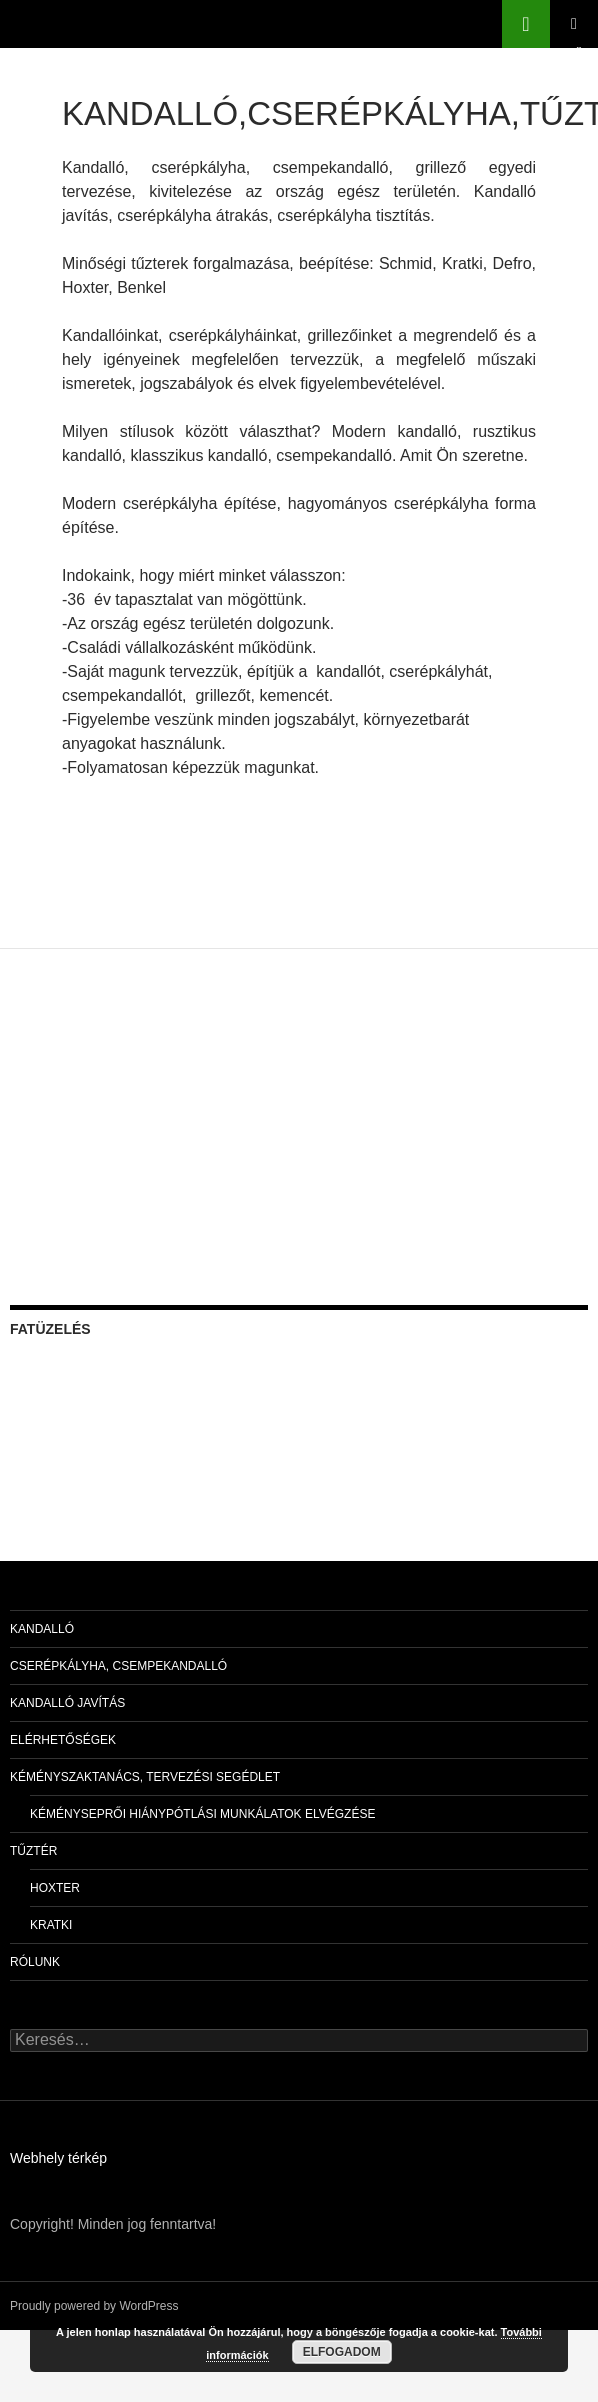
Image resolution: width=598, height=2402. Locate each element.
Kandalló (42, 1629)
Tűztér (33, 1851)
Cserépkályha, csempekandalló (118, 1666)
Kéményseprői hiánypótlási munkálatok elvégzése (202, 1814)
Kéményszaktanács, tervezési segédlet (145, 1777)
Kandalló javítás (67, 1703)
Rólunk (35, 1962)
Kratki (51, 1925)
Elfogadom (342, 2352)
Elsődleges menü (574, 24)
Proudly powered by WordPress (94, 2306)
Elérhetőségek (63, 1740)
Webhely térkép (58, 2158)
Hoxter (55, 1888)
